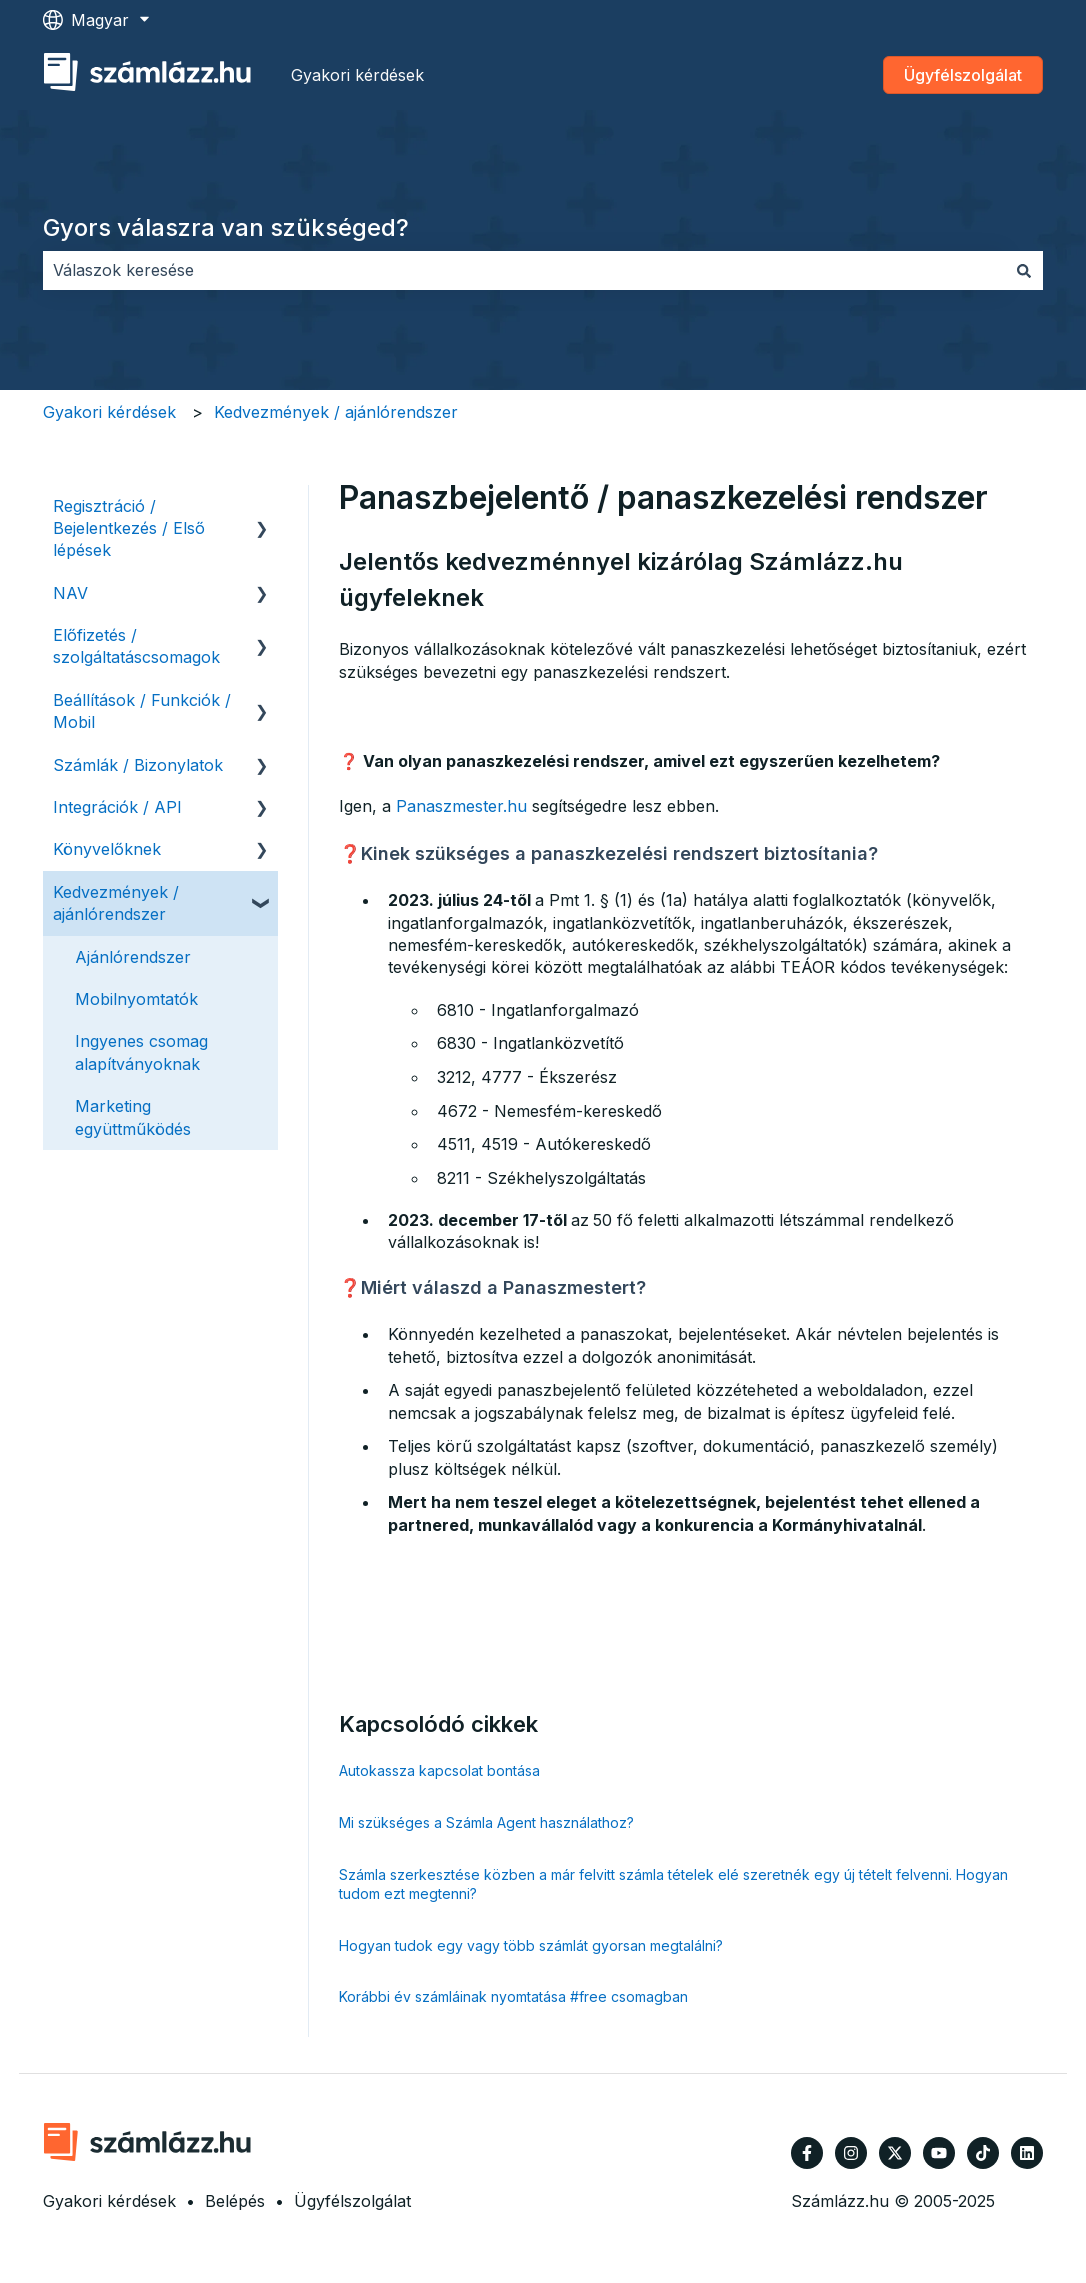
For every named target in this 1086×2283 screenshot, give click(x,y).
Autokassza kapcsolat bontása (439, 1770)
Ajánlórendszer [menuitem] (133, 957)
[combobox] (524, 270)
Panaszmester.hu (461, 806)
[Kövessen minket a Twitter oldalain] (895, 2153)
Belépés (235, 2201)
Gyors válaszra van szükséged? (226, 227)
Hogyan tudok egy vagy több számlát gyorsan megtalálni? (531, 1945)
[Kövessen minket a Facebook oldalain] (807, 2153)
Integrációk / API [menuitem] (117, 807)
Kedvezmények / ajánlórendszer (336, 412)
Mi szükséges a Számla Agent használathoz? (486, 1822)
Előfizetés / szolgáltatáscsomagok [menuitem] (136, 646)
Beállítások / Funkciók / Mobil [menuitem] (142, 711)
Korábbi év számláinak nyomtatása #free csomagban (513, 1996)
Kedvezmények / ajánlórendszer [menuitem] (116, 903)
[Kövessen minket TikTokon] (983, 2153)
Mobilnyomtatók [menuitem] (136, 999)
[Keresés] (1024, 270)
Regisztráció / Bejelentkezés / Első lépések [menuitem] (129, 528)
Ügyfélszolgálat (963, 75)
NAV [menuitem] (70, 593)
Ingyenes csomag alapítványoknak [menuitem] (141, 1052)
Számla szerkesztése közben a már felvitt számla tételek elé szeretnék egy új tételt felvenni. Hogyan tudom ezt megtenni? (673, 1884)
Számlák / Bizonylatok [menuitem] (138, 765)
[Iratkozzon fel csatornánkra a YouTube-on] (939, 2153)
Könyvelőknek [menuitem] (107, 849)
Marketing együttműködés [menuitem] (133, 1117)
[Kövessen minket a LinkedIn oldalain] (1027, 2153)
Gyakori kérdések (357, 75)
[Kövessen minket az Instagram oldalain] (851, 2153)
